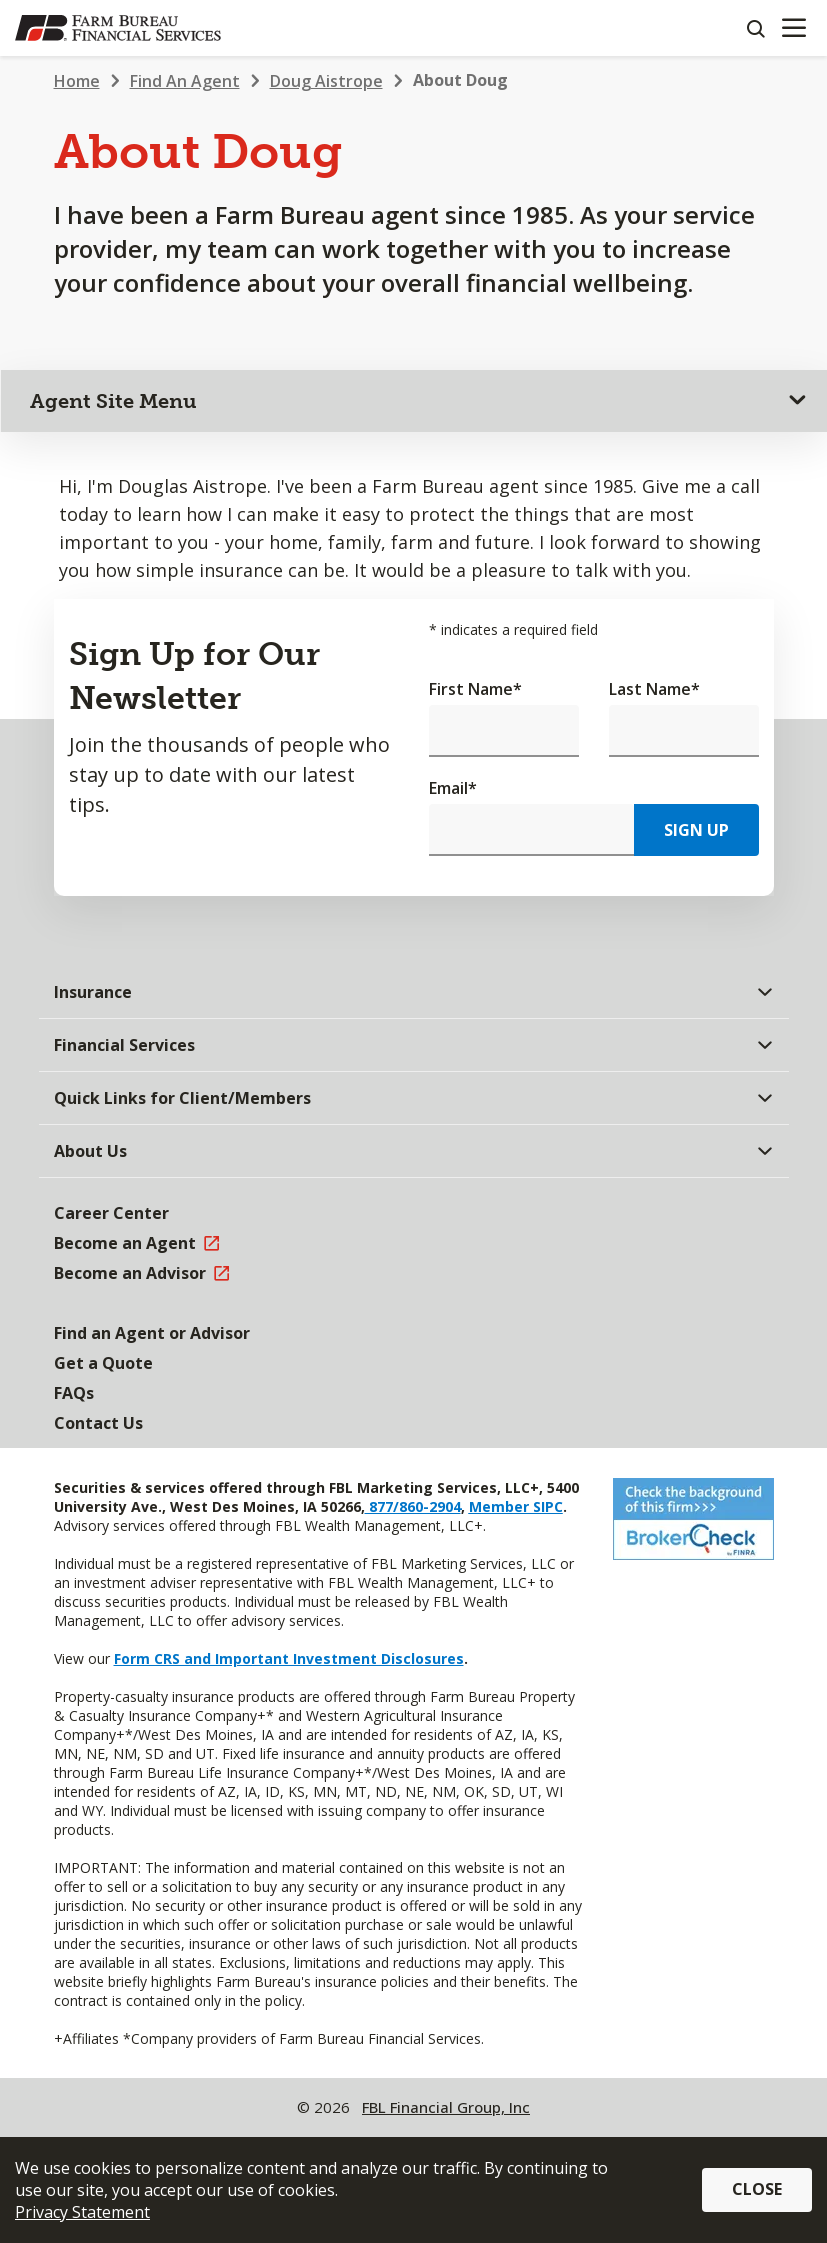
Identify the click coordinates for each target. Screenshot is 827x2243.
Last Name (654, 689)
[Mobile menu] (793, 28)
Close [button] (757, 2189)
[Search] (755, 28)
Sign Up (696, 830)
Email (453, 788)
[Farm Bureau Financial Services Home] (118, 28)
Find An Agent (185, 81)
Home (77, 81)
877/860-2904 (413, 1506)
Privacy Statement (82, 2212)
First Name (475, 689)
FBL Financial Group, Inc (446, 2107)
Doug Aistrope (326, 81)
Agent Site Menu (113, 401)
